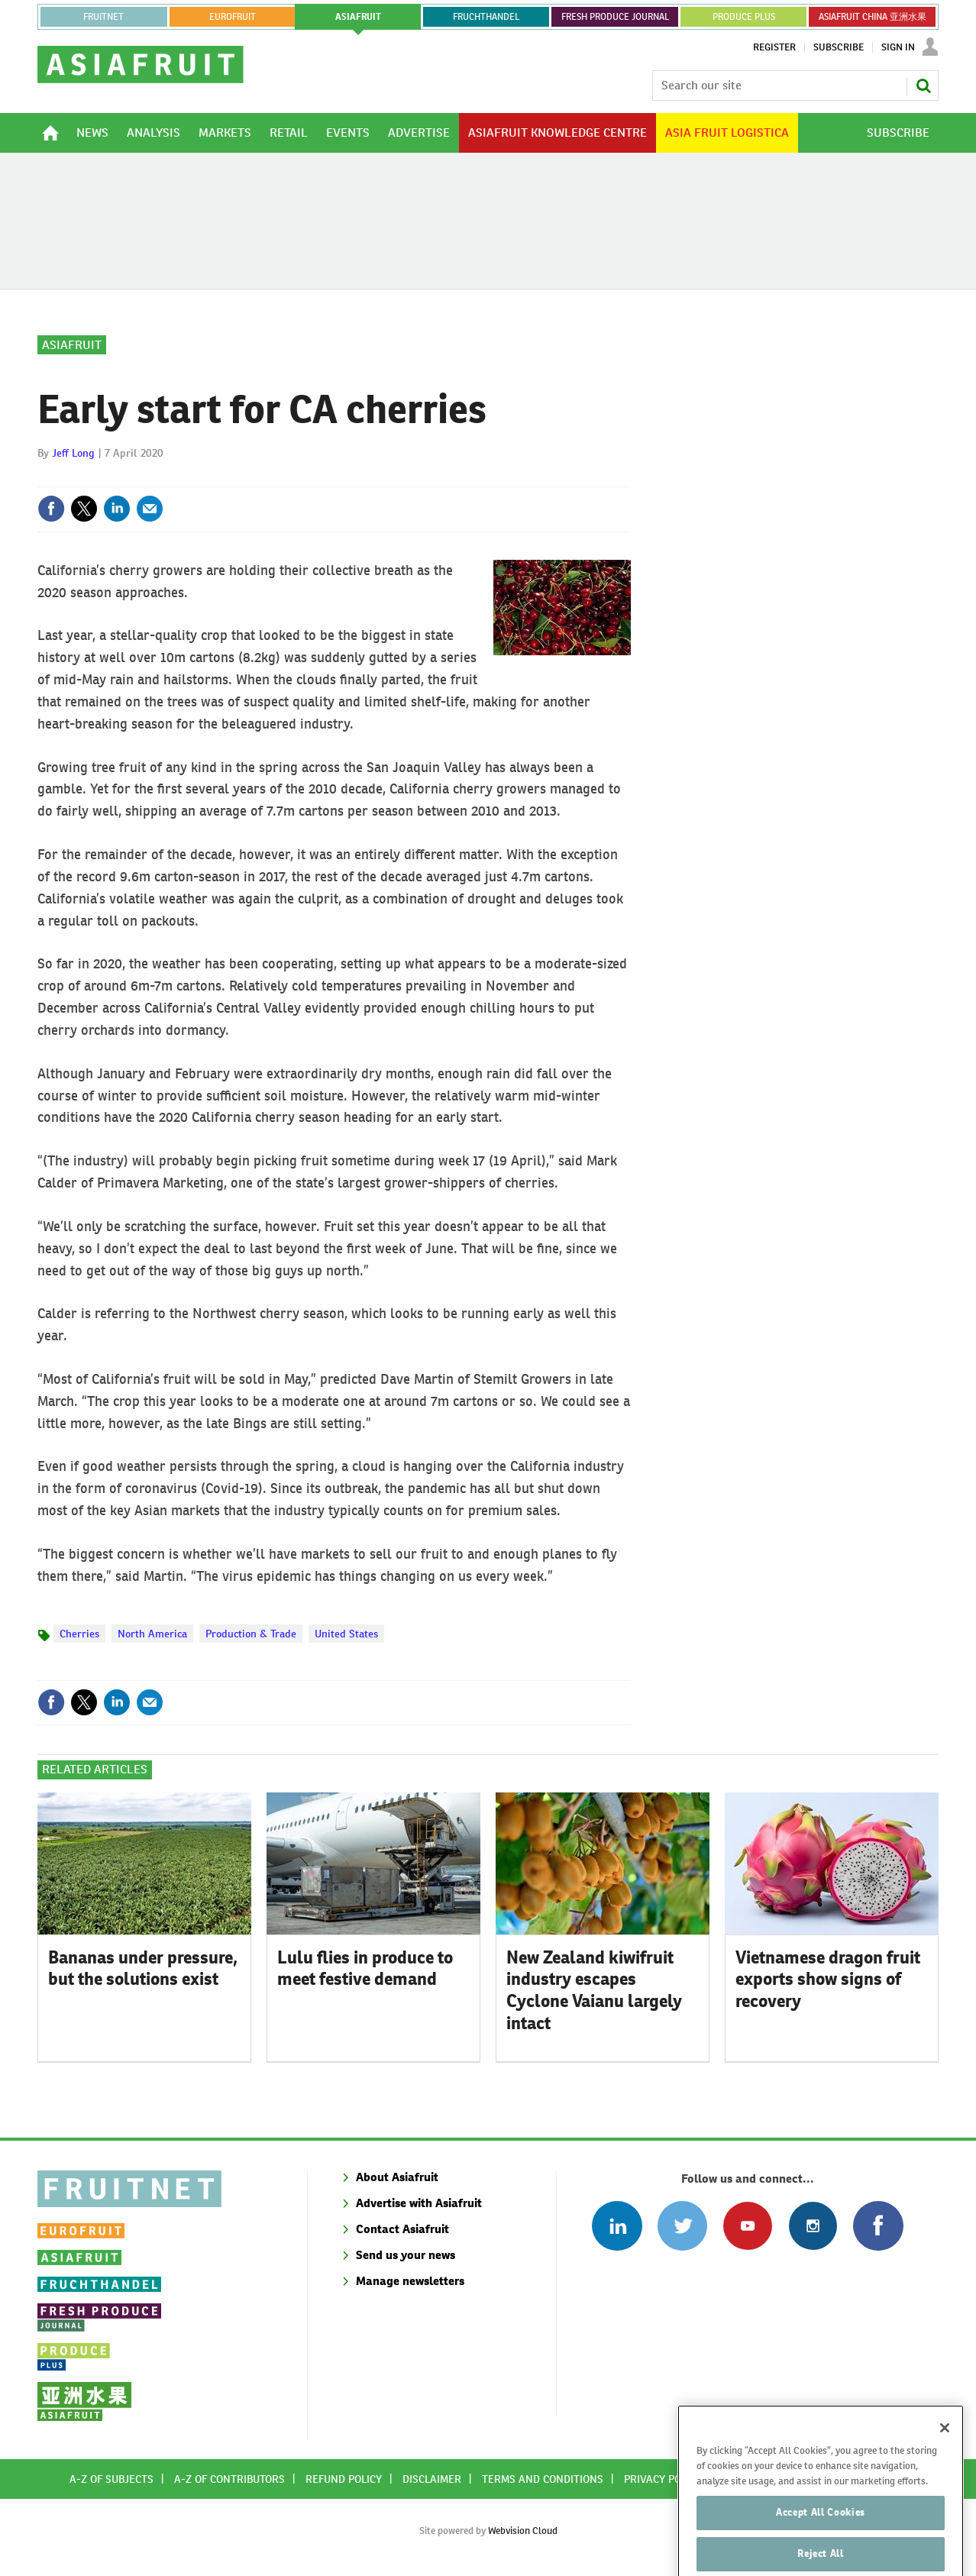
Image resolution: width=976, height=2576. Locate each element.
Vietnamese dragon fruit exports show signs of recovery (827, 1979)
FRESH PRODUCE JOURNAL (615, 17)
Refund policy (343, 2479)
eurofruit (232, 17)
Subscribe (838, 47)
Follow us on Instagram (813, 2226)
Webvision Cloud (522, 2530)
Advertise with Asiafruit (419, 2203)
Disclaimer (431, 2479)
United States (346, 1633)
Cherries (79, 1633)
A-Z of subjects (111, 2479)
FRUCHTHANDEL (486, 17)
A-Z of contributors (229, 2479)
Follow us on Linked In (617, 2226)
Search (923, 85)
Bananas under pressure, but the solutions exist (143, 1968)
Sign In (898, 47)
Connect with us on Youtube (747, 2226)
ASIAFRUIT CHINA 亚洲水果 (872, 17)
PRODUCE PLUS (744, 17)
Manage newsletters (410, 2281)
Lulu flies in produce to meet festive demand (365, 1968)
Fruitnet (103, 17)
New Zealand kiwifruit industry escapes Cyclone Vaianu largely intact (594, 1990)
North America (152, 1633)
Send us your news (405, 2255)
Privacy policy (663, 2479)
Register (774, 47)
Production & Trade (250, 1633)
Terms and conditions (542, 2479)
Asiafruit (72, 345)
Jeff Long (73, 453)
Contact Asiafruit (402, 2229)
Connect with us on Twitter (682, 2226)
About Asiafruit (397, 2177)
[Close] (944, 2462)
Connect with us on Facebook (878, 2226)
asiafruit (358, 17)
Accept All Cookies (820, 2547)
